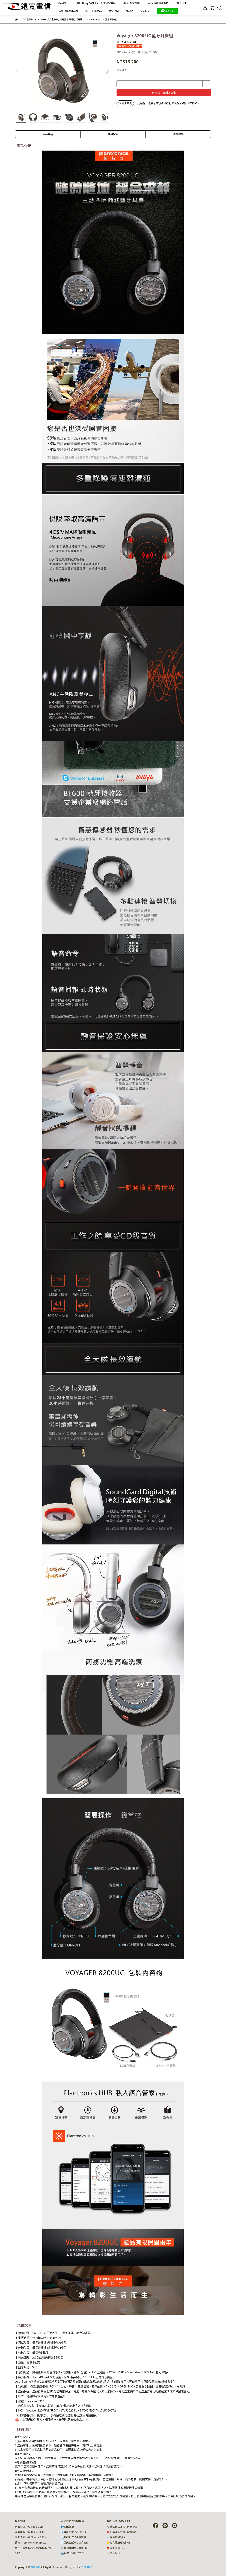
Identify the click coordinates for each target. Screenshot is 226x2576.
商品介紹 (47, 134)
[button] (107, 72)
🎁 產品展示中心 (115, 2548)
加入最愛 (125, 103)
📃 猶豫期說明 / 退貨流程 (74, 2542)
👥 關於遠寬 (67, 2526)
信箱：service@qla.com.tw (30, 2542)
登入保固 (145, 11)
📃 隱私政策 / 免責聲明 (73, 2537)
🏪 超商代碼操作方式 (72, 2553)
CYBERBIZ (86, 2567)
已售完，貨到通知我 (164, 92)
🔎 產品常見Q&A (115, 2537)
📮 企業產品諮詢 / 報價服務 (121, 2532)
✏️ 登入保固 (113, 2553)
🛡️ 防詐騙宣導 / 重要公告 (74, 2548)
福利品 (129, 11)
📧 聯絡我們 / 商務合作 (73, 2532)
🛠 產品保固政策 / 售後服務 (121, 2526)
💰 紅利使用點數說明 (118, 2542)
